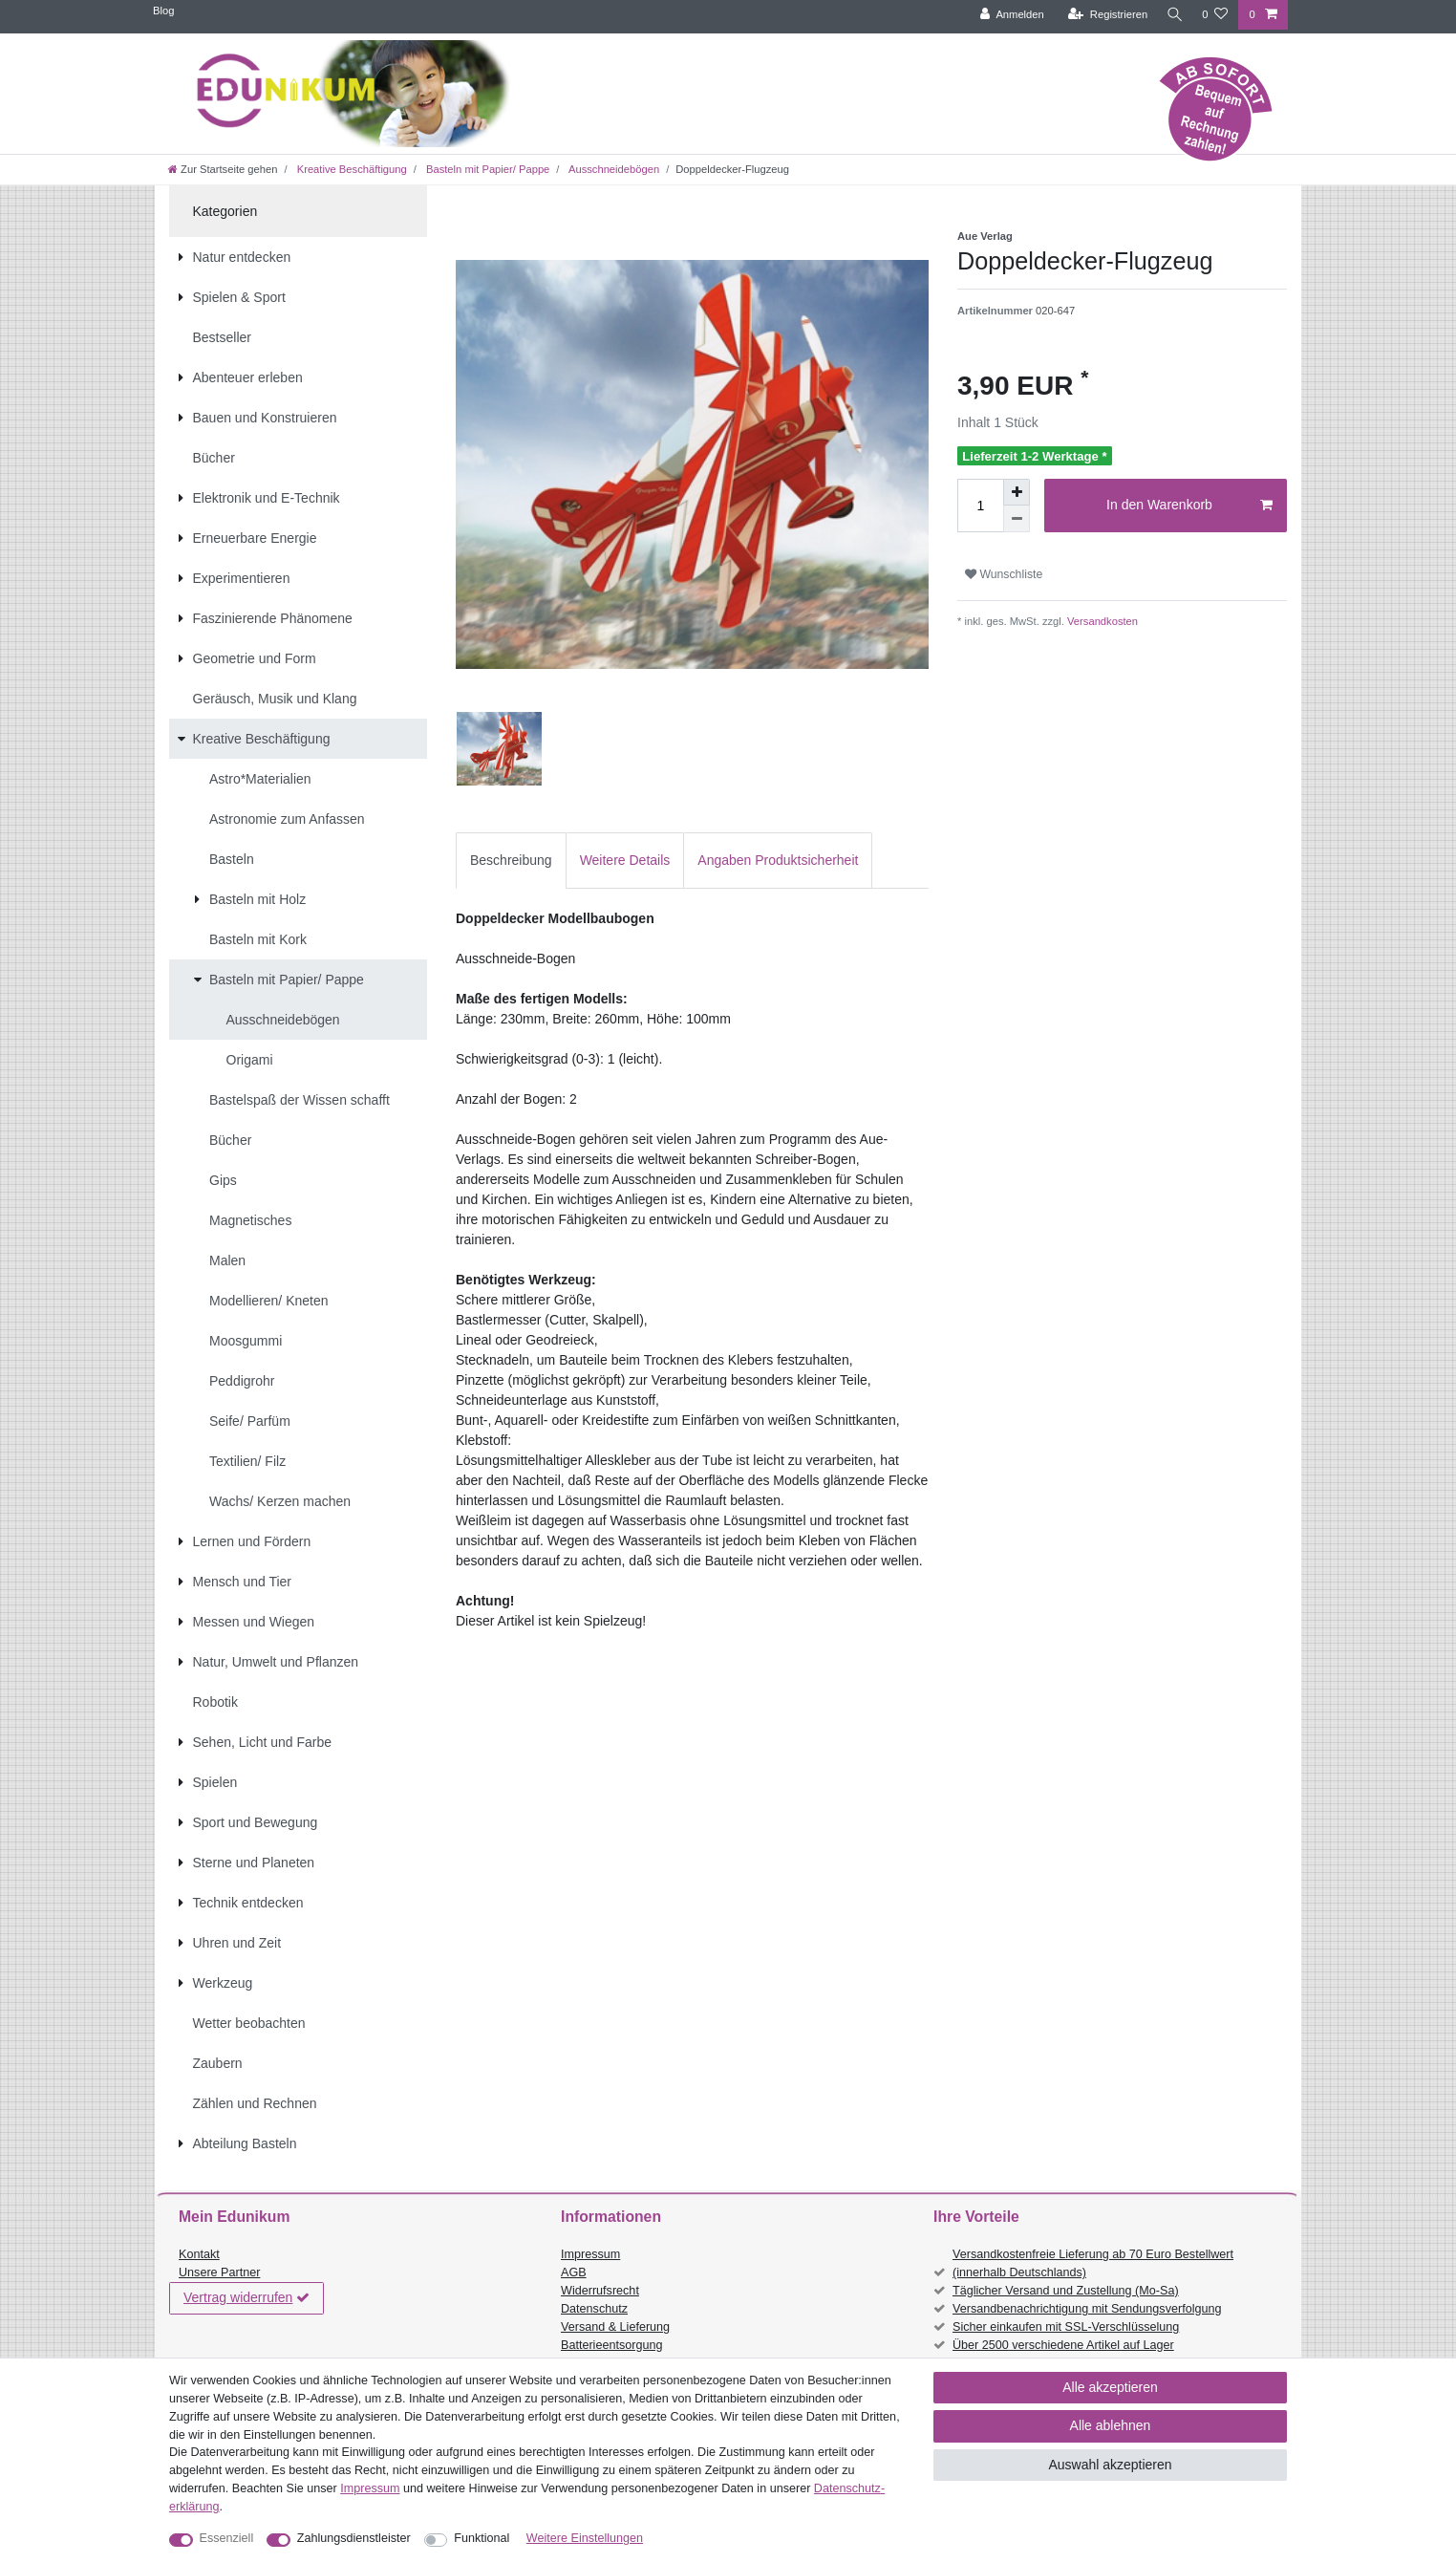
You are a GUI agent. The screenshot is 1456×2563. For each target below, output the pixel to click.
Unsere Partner (219, 2272)
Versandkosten (1101, 621)
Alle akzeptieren (1110, 2387)
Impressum (590, 2254)
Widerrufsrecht (600, 2290)
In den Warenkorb (1189, 505)
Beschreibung (511, 860)
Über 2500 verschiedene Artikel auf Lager (1063, 2345)
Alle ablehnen (1110, 2425)
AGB (574, 2272)
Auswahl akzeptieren (1109, 2464)
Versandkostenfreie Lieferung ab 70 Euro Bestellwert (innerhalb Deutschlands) (1093, 2263)
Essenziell (227, 2538)
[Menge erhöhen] (1016, 492)
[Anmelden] (1007, 15)
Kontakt (199, 2254)
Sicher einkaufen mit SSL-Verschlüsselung (1066, 2327)
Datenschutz (594, 2308)
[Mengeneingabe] (980, 505)
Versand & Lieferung (615, 2327)
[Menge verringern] (1016, 519)
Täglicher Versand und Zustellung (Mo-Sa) (1066, 2290)
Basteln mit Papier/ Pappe (486, 169)
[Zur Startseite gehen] (222, 169)
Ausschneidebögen (612, 169)
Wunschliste (1003, 574)
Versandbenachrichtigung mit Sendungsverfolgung (1087, 2308)
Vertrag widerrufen (246, 2298)
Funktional (481, 2538)
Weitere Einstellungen (584, 2538)
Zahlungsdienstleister (354, 2538)
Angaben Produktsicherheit (777, 860)
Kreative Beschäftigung (350, 169)
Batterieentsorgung (611, 2345)
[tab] (511, 860)
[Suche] (1172, 15)
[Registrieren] (1103, 15)
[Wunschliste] (1214, 15)
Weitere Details (625, 860)
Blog (163, 10)
